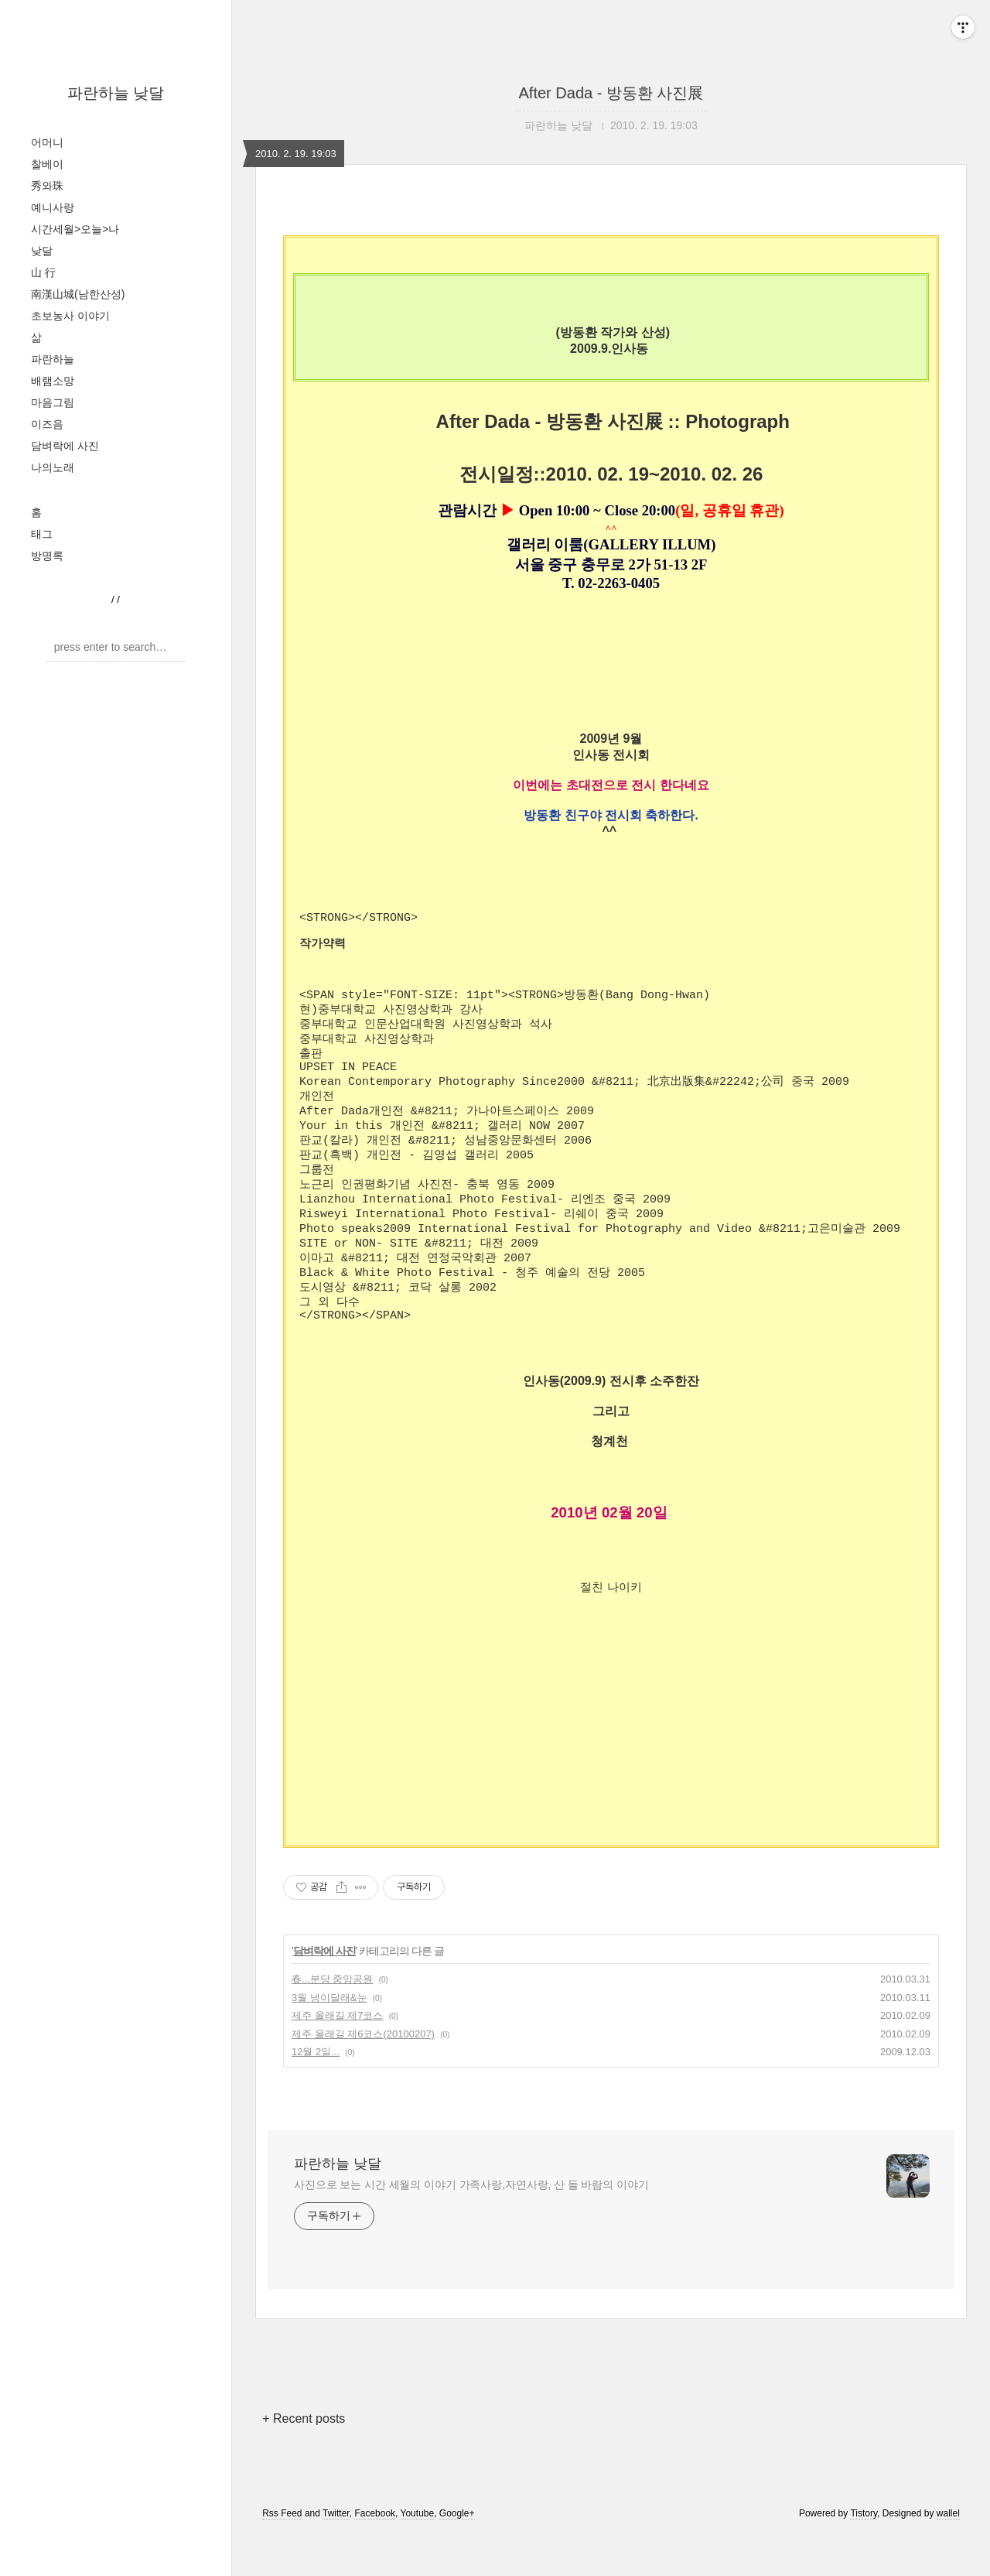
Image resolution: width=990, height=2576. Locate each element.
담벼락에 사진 (65, 446)
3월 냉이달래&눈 (329, 2039)
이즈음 (47, 424)
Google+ (457, 2555)
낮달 (42, 251)
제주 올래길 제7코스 (337, 2057)
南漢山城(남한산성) (78, 294)
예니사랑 (52, 207)
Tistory (863, 2555)
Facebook (374, 2555)
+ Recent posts (303, 2460)
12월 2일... (316, 2093)
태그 (42, 534)
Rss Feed (282, 2555)
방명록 (47, 555)
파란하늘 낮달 (116, 92)
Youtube (418, 2555)
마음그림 (52, 402)
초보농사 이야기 (70, 316)
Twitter (336, 2555)
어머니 (47, 142)
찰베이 (47, 164)
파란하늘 (52, 359)
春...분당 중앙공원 (332, 2021)
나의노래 (52, 467)
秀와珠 (47, 186)
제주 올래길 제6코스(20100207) (363, 2076)
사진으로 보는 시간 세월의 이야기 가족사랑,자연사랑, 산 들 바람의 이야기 (471, 2226)
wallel (948, 2555)
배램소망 (52, 381)
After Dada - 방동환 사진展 (611, 92)
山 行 (43, 272)
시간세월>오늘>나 (75, 229)
